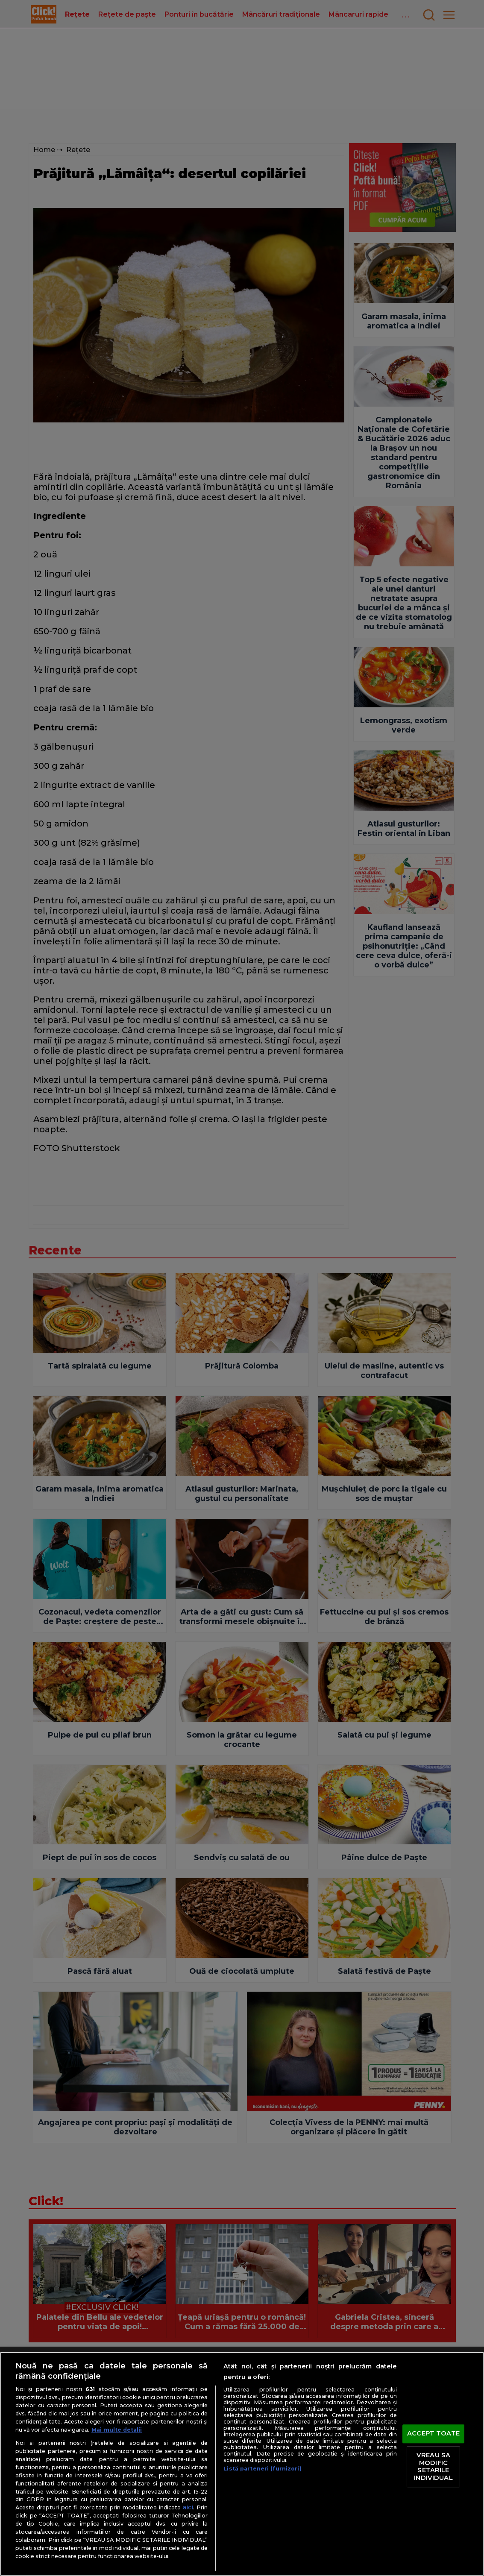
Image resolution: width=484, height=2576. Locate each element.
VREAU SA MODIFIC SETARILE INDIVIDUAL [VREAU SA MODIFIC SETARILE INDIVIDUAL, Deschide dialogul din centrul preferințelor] (433, 2466)
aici (188, 2507)
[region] (242, 2464)
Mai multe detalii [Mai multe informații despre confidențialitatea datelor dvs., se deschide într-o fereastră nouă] (116, 2430)
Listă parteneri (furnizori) (262, 2468)
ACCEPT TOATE (433, 2434)
